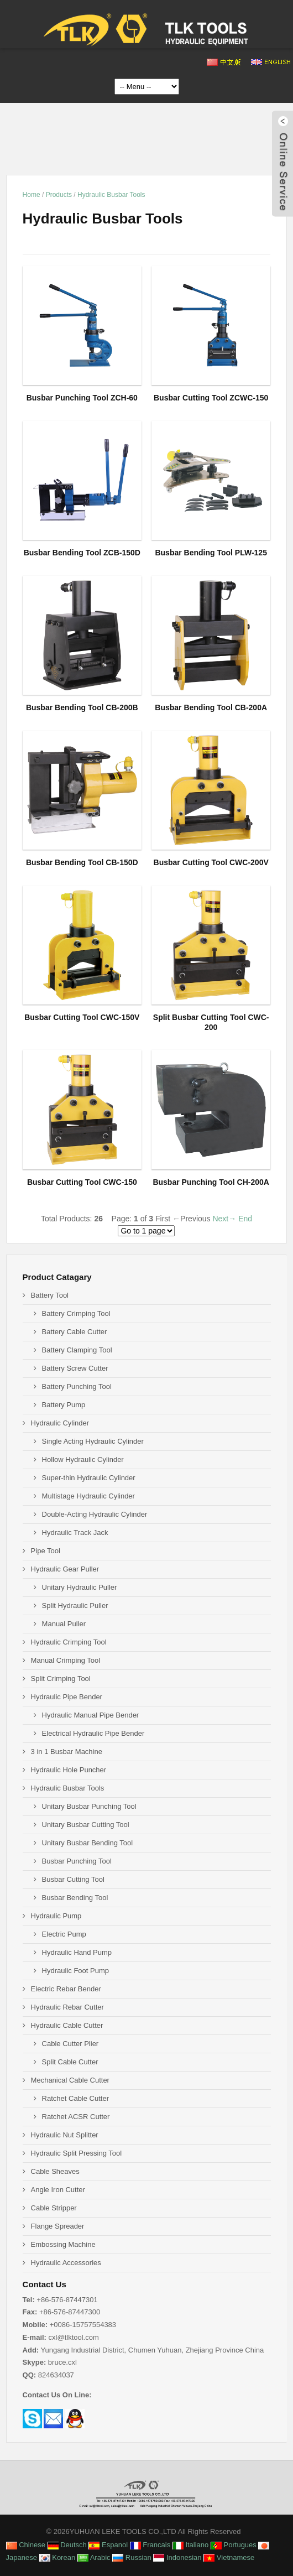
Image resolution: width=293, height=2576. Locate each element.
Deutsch (67, 2545)
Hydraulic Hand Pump (77, 1952)
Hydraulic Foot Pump (75, 1970)
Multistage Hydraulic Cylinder (88, 1496)
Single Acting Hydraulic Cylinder (93, 1441)
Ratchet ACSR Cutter (76, 2116)
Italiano (190, 2545)
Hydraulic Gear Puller (65, 1569)
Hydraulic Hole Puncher (69, 1770)
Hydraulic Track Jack (75, 1532)
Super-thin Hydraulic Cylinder (88, 1478)
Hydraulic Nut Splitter (64, 2135)
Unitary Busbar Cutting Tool (85, 1824)
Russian (131, 2557)
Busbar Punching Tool (77, 1861)
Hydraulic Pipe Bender (66, 1697)
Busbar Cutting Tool (73, 1879)
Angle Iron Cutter (58, 2189)
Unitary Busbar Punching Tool (89, 1806)
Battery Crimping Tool (76, 1313)
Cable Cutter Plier (70, 2043)
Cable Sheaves (55, 2171)
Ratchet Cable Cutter (75, 2098)
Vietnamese (228, 2557)
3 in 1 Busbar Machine (66, 1751)
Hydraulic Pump (56, 1916)
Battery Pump (64, 1405)
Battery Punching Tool (77, 1386)
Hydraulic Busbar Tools (111, 195)
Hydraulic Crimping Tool (69, 1642)
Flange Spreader (58, 2226)
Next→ (224, 1218)
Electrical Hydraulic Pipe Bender (93, 1733)
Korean (57, 2557)
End (245, 1218)
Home (31, 195)
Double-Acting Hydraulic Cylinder (95, 1514)
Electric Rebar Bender (66, 1989)
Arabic (94, 2557)
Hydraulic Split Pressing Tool (76, 2153)
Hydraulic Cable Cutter (67, 2025)
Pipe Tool (45, 1551)
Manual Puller (64, 1624)
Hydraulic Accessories (66, 2262)
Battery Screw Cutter (75, 1368)
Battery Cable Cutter (74, 1332)
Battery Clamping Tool (77, 1350)
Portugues (234, 2545)
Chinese (25, 2545)
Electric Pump (64, 1934)
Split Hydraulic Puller (75, 1605)
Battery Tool (50, 1295)
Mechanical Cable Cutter (70, 2080)
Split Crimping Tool (61, 1678)
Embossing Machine (63, 2244)
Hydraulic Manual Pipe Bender (90, 1715)
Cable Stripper (54, 2208)
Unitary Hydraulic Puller (79, 1587)
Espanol (108, 2545)
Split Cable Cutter (70, 2062)
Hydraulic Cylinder (60, 1423)
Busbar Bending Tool (75, 1897)
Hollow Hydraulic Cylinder (83, 1459)
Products (59, 195)
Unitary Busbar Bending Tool (87, 1843)
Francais (150, 2545)
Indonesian (177, 2557)
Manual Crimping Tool (66, 1660)
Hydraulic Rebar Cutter (67, 2007)
